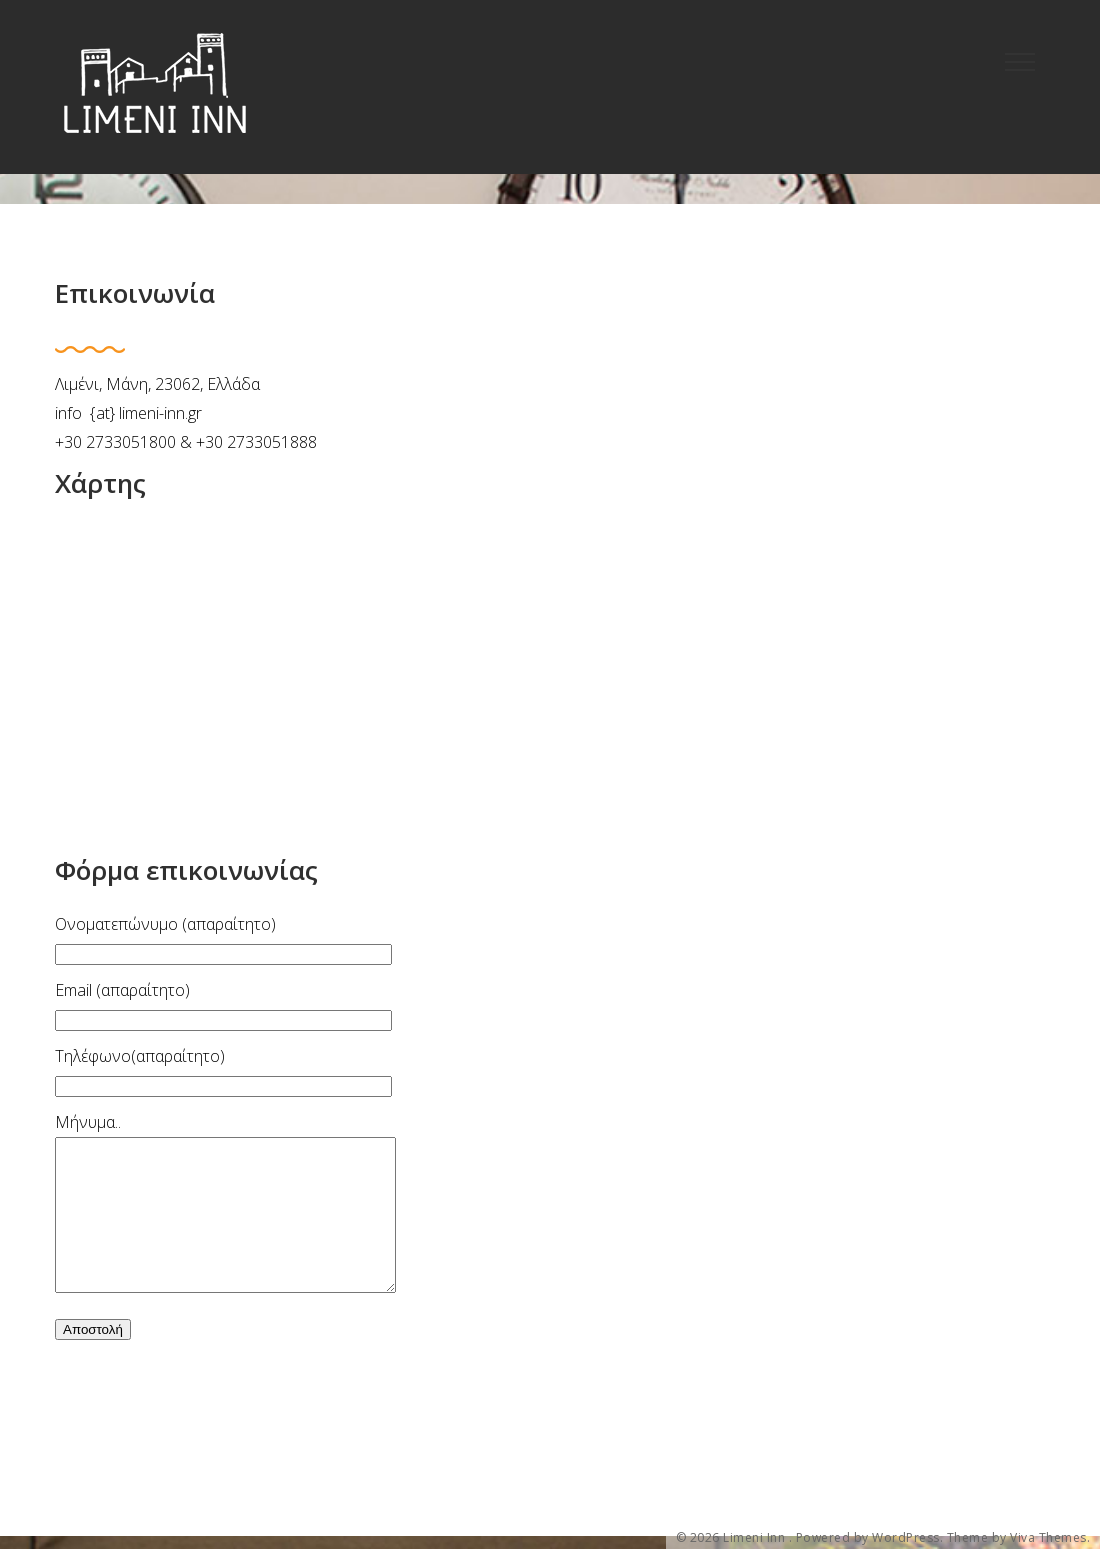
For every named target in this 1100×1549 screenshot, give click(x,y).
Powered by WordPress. (870, 1538)
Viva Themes (1048, 1538)
